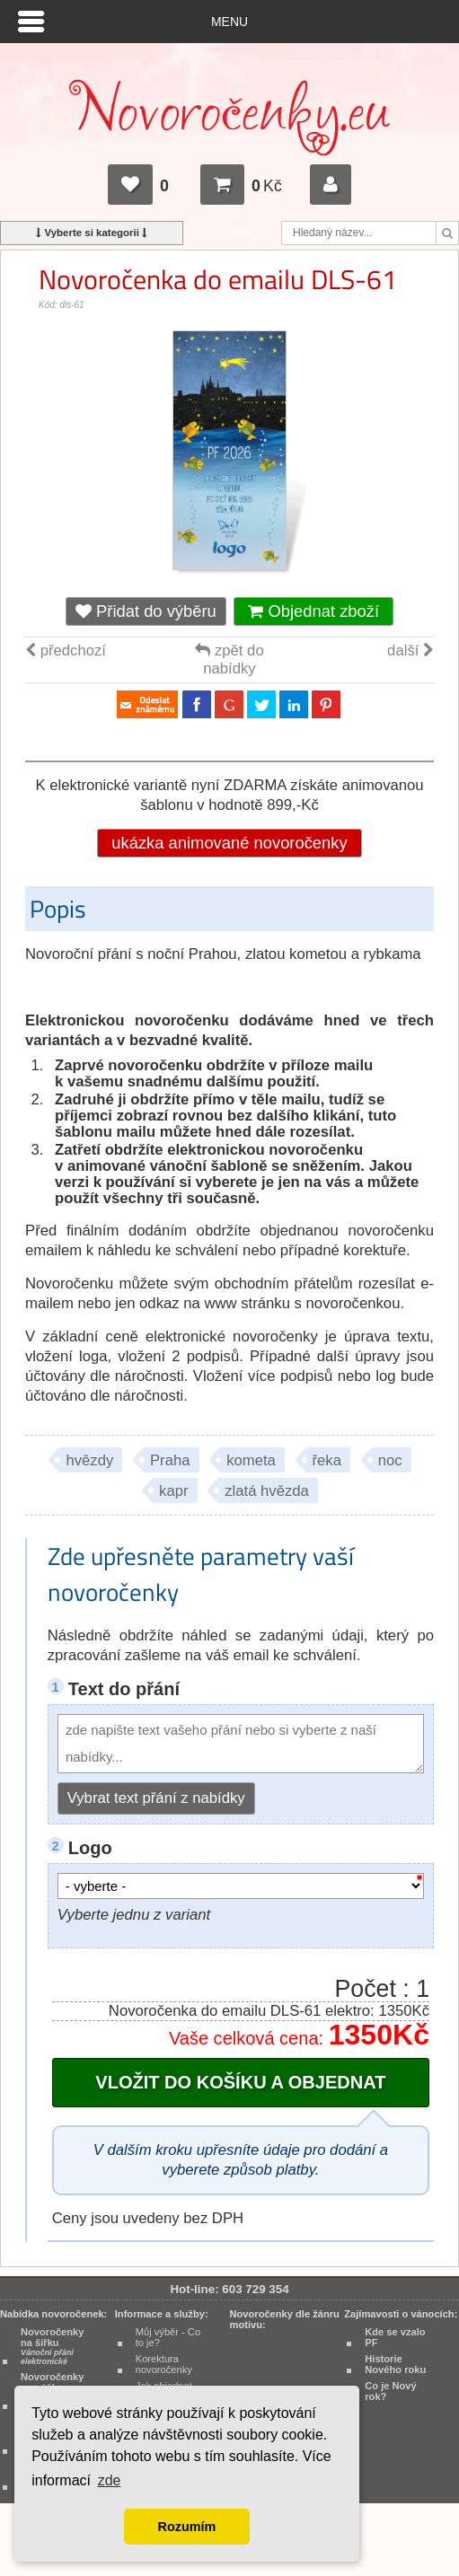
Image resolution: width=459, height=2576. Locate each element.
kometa (251, 1460)
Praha (170, 1460)
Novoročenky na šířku (52, 2346)
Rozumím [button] (187, 2526)
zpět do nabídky (229, 659)
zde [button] (109, 2480)
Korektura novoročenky (164, 2364)
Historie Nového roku (395, 2364)
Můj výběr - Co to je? (168, 2337)
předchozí (65, 650)
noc (390, 1460)
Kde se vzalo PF (395, 2337)
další (410, 650)
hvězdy (89, 1460)
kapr (173, 1490)
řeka (327, 1460)
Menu (229, 21)
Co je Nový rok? (391, 2391)
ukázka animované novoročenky (229, 842)
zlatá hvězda (267, 1490)
